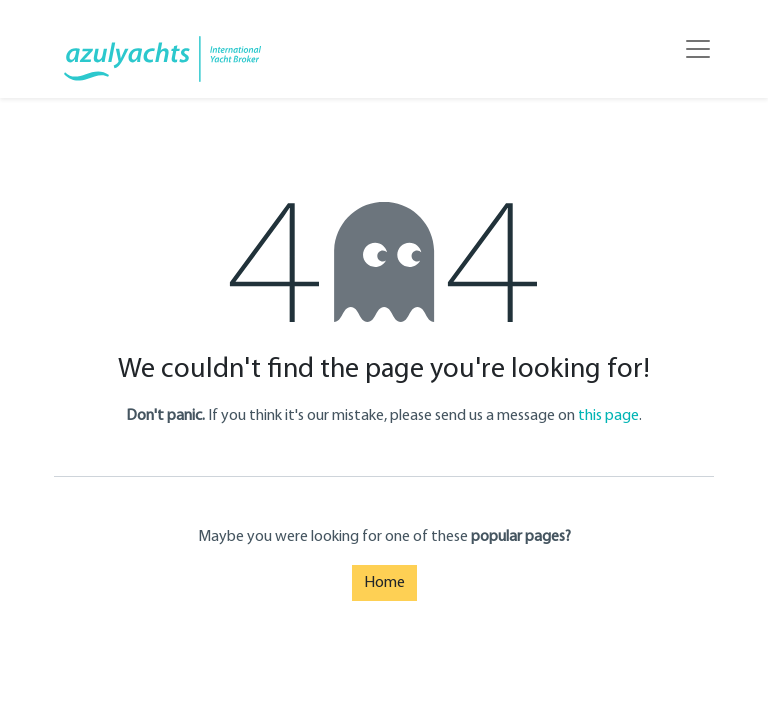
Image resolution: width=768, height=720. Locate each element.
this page (608, 416)
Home (384, 583)
